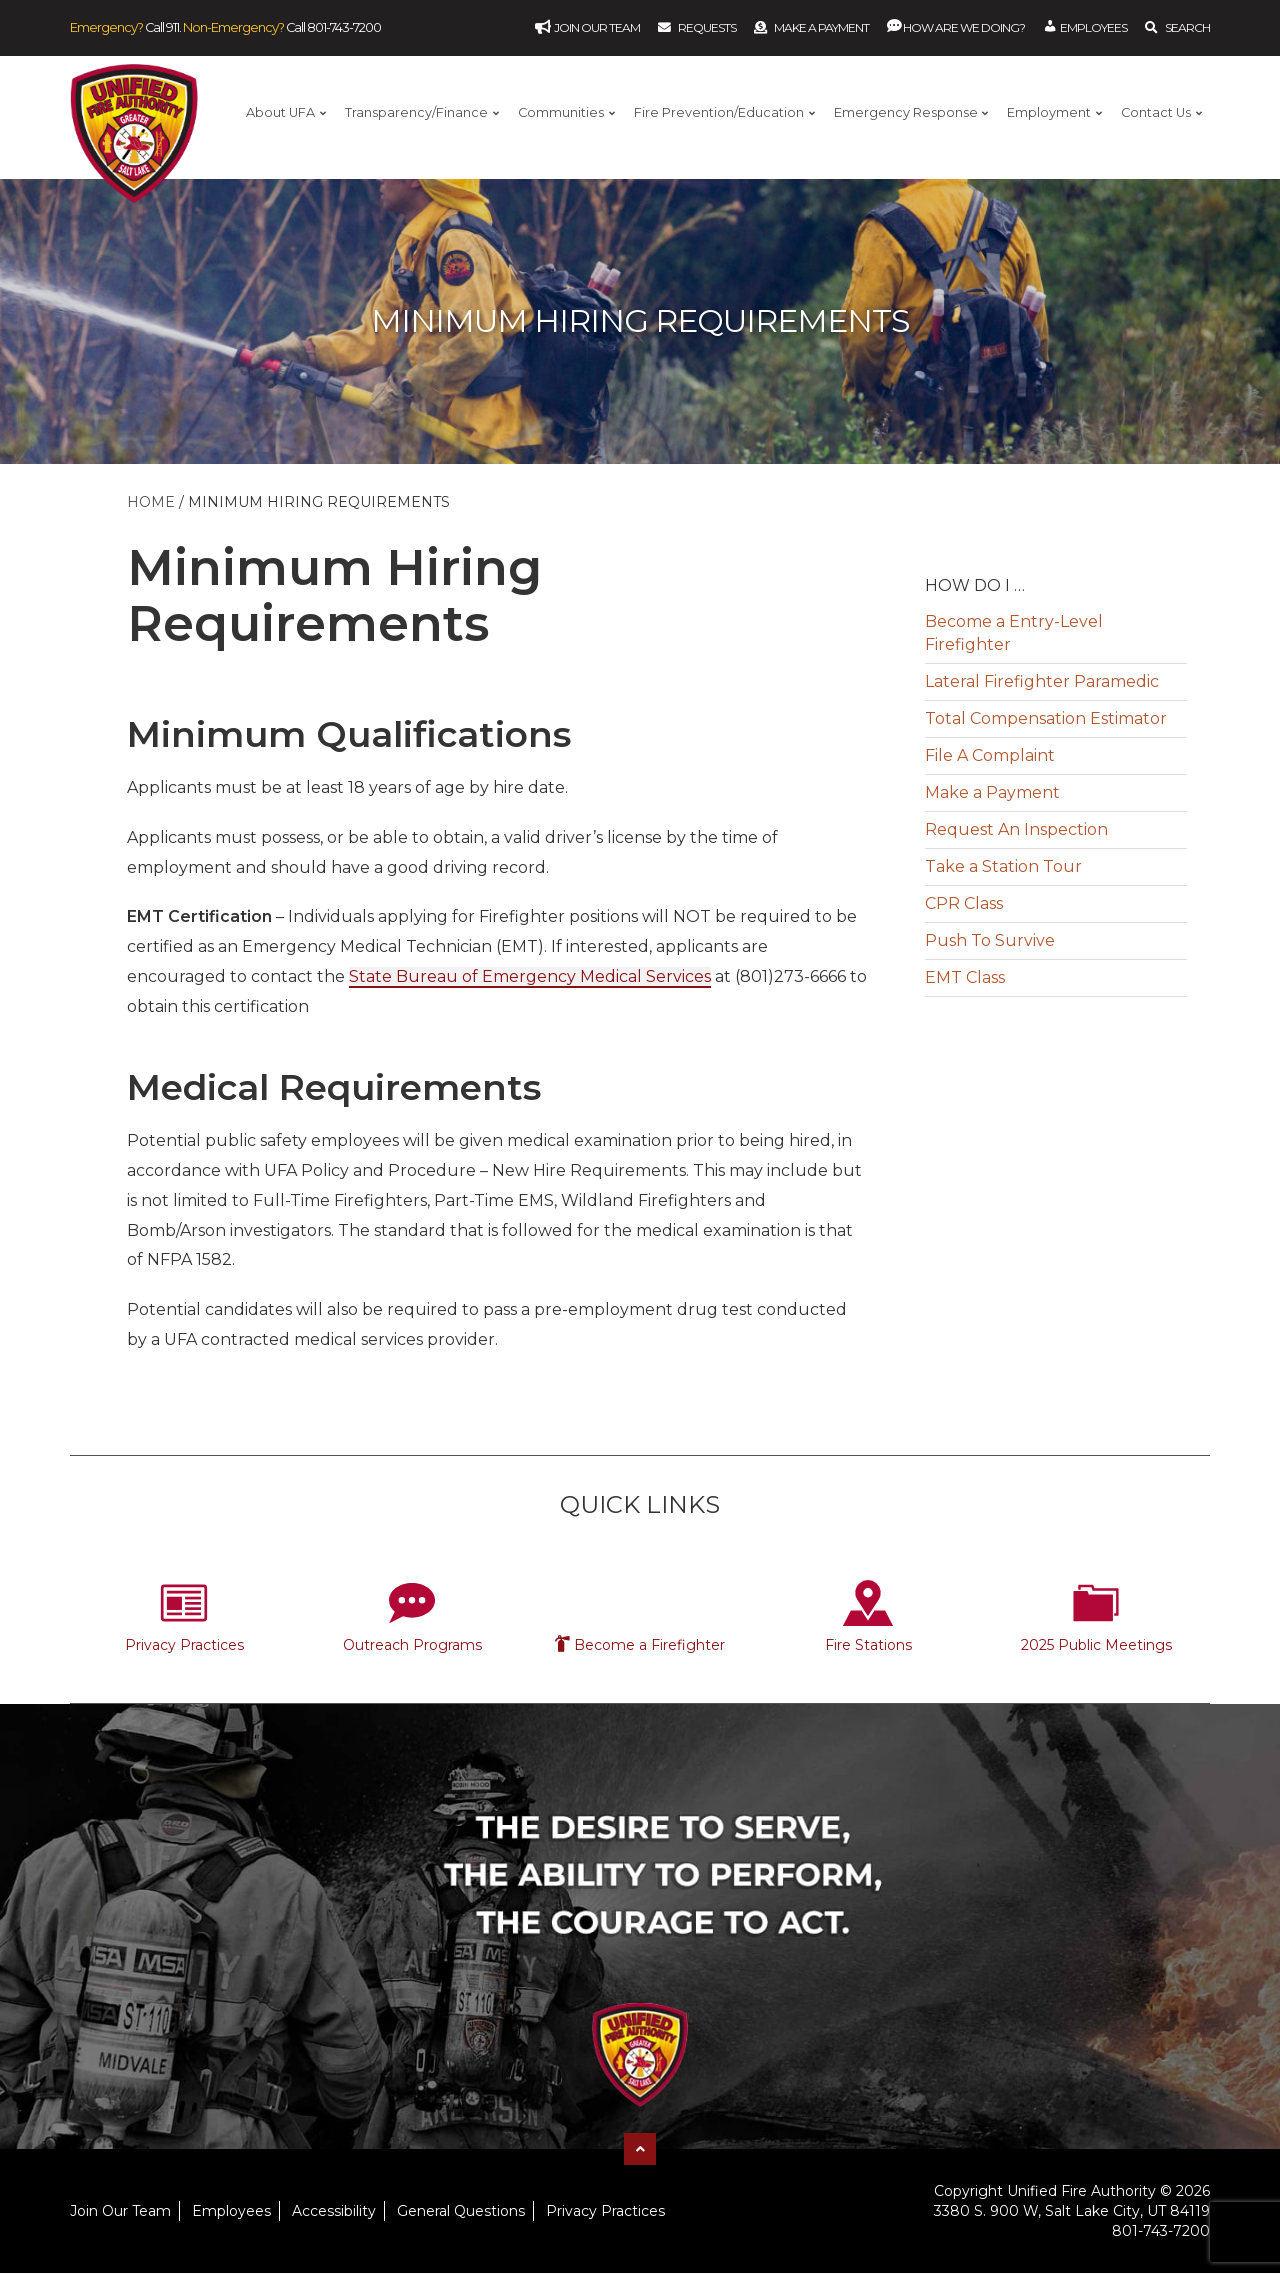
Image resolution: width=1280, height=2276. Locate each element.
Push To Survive (990, 943)
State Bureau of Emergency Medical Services (530, 979)
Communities (561, 112)
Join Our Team (120, 2213)
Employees (231, 2213)
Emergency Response (906, 112)
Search (1187, 27)
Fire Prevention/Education (719, 112)
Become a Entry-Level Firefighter (1014, 636)
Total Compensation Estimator (1046, 721)
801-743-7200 (344, 27)
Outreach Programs (412, 1647)
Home (151, 505)
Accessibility (334, 2213)
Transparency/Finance (416, 112)
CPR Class (964, 906)
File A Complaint (990, 758)
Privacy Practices (184, 1647)
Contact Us (1156, 112)
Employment (1049, 112)
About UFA (280, 112)
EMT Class (965, 980)
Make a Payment (821, 27)
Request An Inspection (1016, 832)
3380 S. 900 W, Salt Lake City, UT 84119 (1072, 2213)
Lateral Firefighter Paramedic (1042, 684)
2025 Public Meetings (1096, 1647)
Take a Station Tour (1003, 869)
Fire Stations (868, 1647)
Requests (707, 27)
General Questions (461, 2213)
